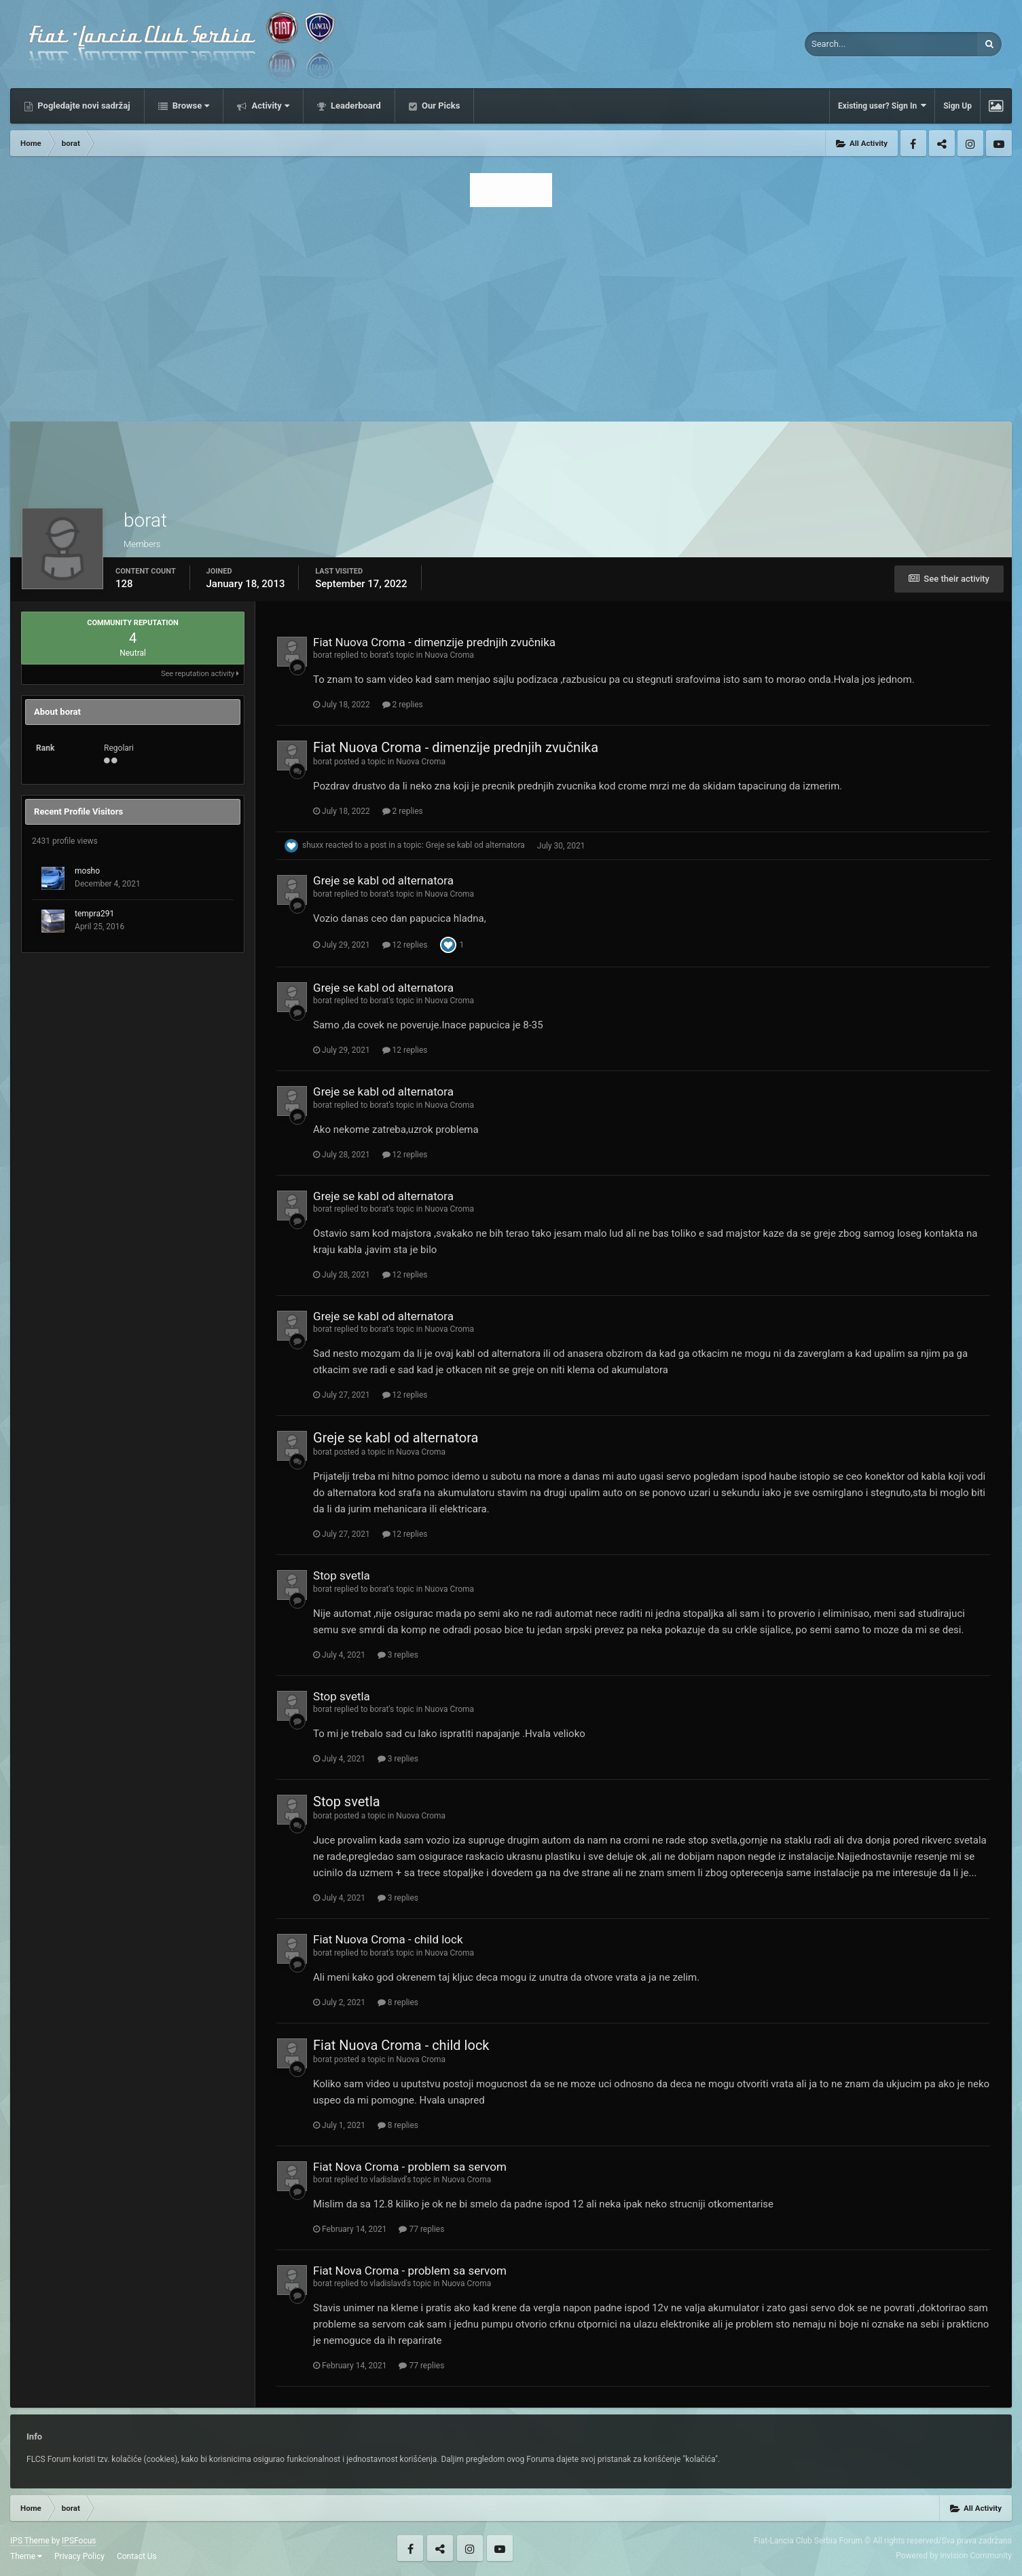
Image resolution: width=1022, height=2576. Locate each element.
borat (322, 655)
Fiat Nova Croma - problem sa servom (410, 2166)
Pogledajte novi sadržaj (82, 105)
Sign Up (957, 106)
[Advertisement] (510, 310)
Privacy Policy (79, 2556)
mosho (87, 871)
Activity (269, 105)
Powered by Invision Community (954, 2555)
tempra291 (94, 913)
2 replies (402, 704)
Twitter (942, 143)
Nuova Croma (449, 655)
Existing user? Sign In (882, 105)
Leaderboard (355, 105)
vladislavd (388, 2179)
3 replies (398, 1655)
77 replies (421, 2229)
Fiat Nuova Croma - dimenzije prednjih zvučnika (434, 642)
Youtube (999, 143)
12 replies (405, 945)
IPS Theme (30, 2540)
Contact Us (137, 2556)
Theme (26, 2556)
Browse (190, 105)
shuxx (312, 846)
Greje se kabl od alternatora (475, 846)
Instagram (970, 143)
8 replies (398, 2002)
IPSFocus (79, 2540)
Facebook (913, 143)
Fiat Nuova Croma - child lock (388, 1939)
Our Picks (440, 105)
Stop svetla (341, 1575)
